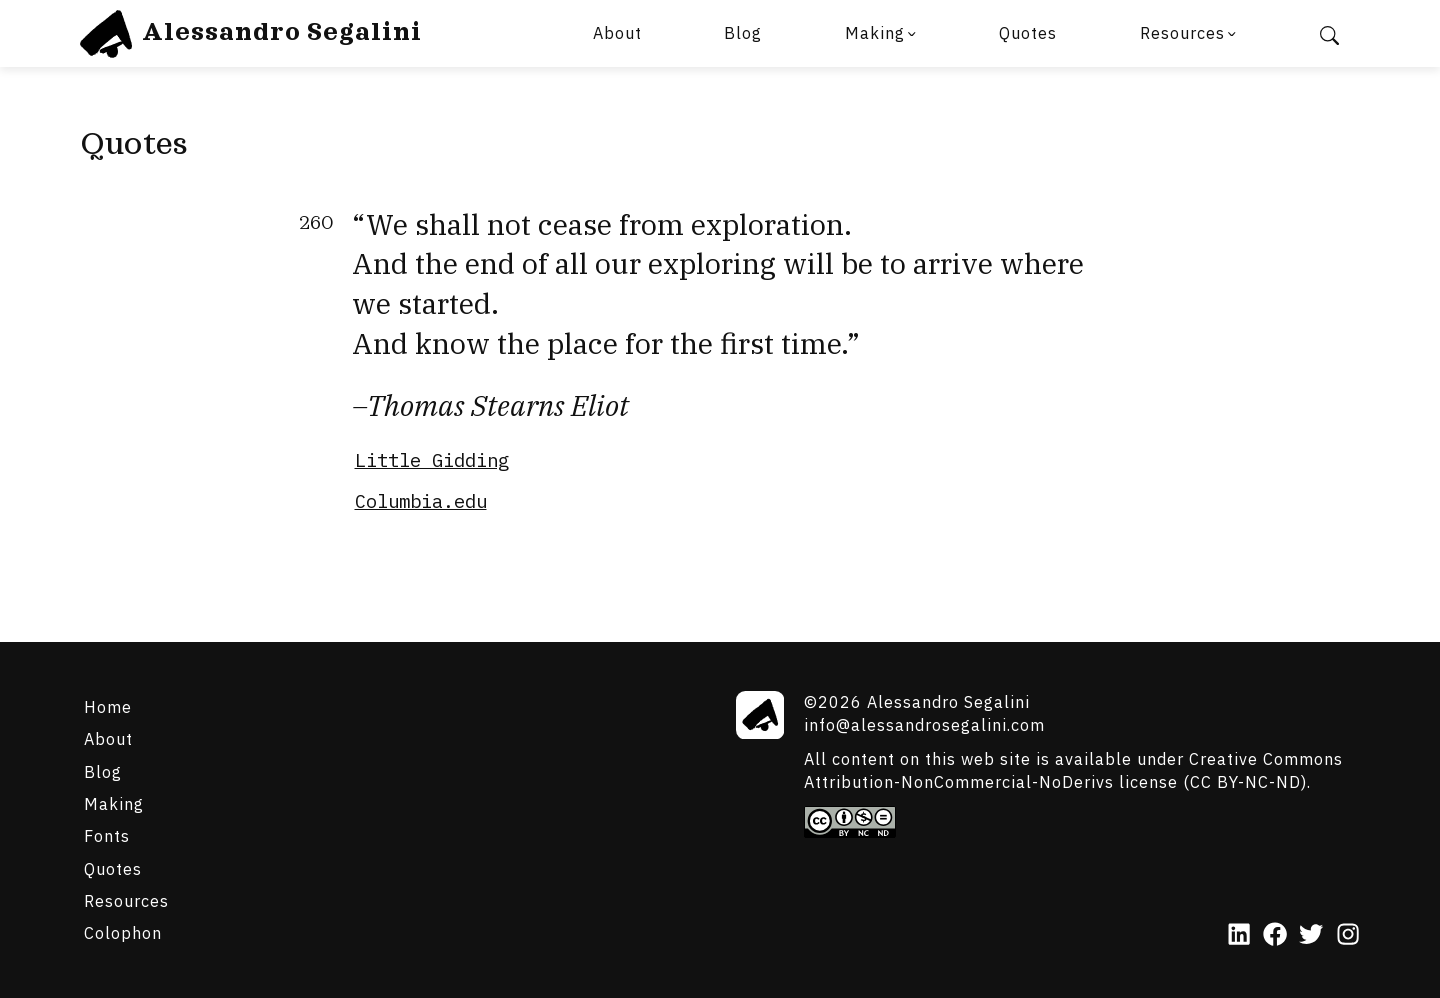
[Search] (1329, 34)
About (617, 32)
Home (108, 706)
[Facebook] (1275, 935)
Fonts (107, 835)
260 (316, 223)
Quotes (1028, 32)
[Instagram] (1348, 935)
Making (875, 32)
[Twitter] (1311, 935)
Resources (1182, 32)
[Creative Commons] (1082, 822)
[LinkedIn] (1239, 935)
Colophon (123, 932)
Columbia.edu (421, 501)
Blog (743, 32)
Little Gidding (432, 460)
